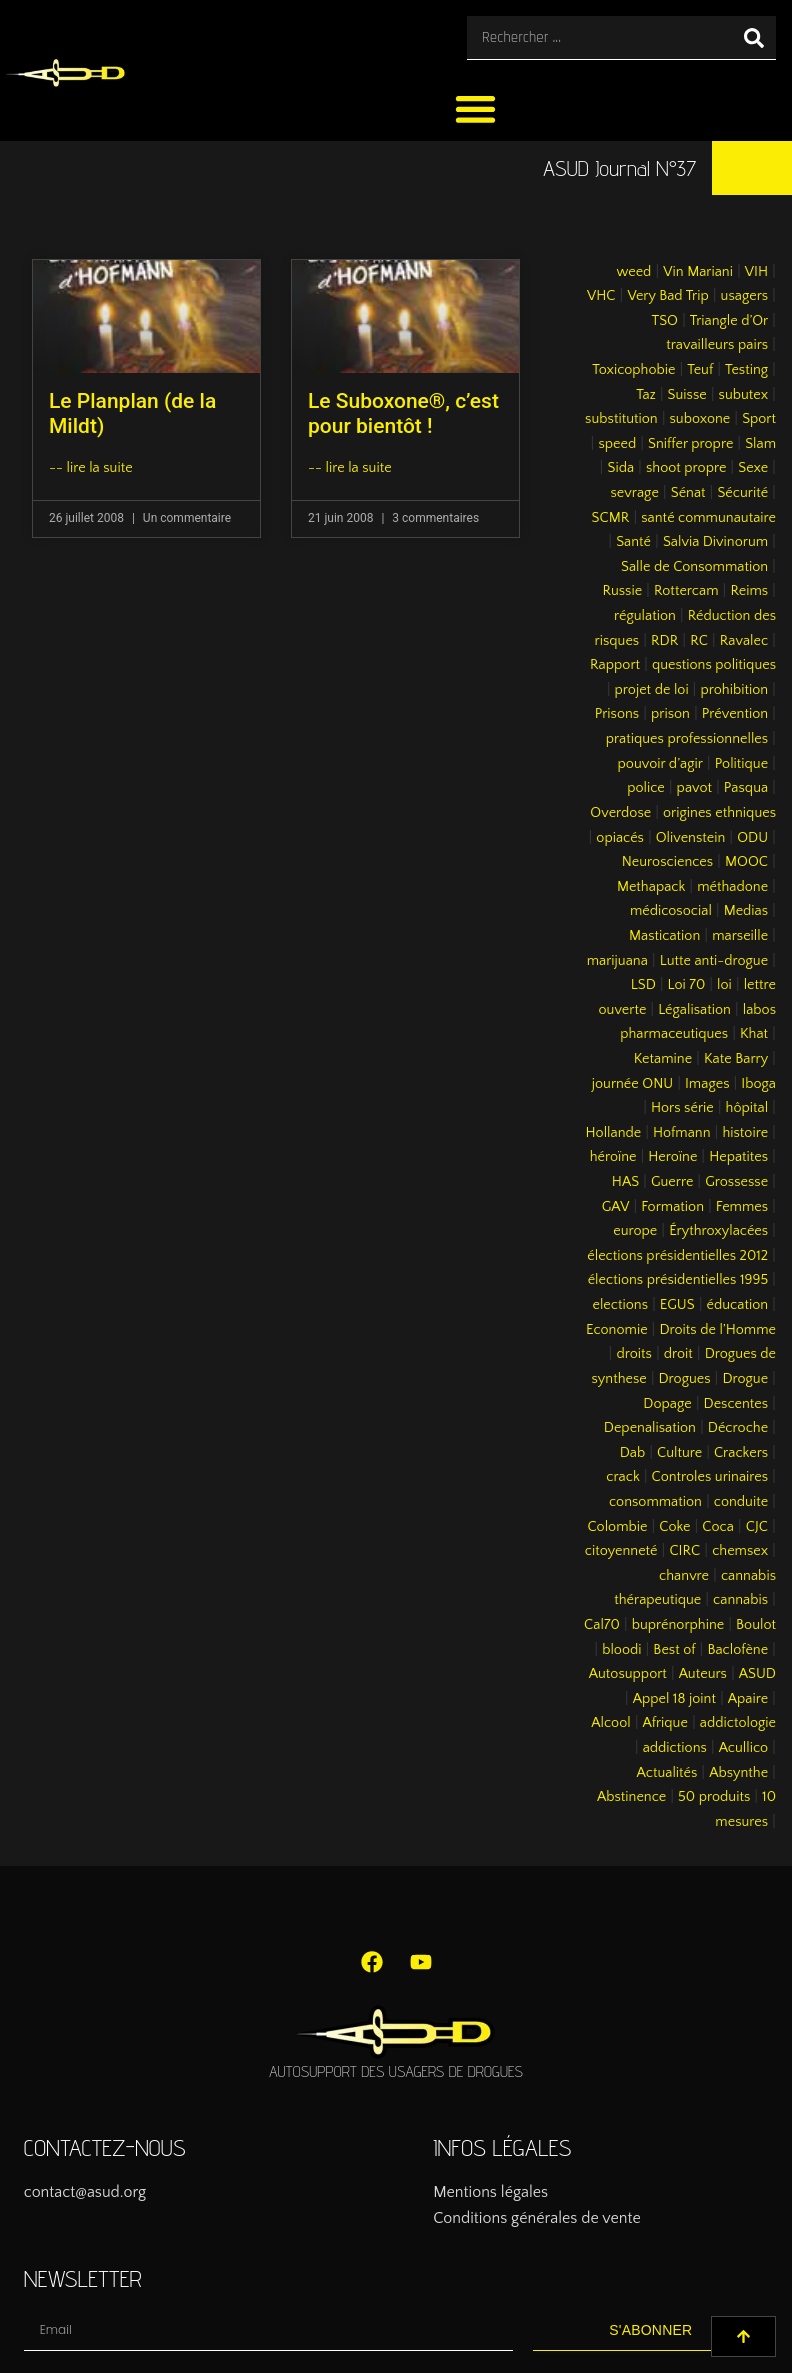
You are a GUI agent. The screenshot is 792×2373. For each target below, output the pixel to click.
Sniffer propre (690, 444)
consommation (655, 1502)
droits (633, 1354)
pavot (694, 788)
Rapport (615, 665)
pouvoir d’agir (660, 764)
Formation (672, 1207)
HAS (625, 1182)
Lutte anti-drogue (714, 961)
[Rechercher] (754, 37)
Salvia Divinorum (715, 542)
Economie (617, 1330)
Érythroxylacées (718, 1231)
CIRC (684, 1551)
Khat (754, 1034)
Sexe (753, 468)
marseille (740, 936)
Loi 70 (687, 985)
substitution (621, 419)
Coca (718, 1527)
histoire (745, 1133)
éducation (738, 1305)
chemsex (740, 1551)
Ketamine (663, 1059)
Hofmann (682, 1133)
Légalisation (694, 1010)
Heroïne (672, 1157)
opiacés (620, 838)
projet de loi (652, 690)
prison (670, 714)
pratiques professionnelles (687, 739)
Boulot (756, 1625)
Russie (622, 591)
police (646, 788)
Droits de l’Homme (717, 1330)
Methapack (651, 887)
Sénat (688, 493)
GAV (616, 1207)
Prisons (617, 714)
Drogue (745, 1379)
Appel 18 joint (674, 1699)
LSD (643, 985)
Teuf (700, 370)
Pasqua (746, 788)
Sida (620, 468)
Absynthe (738, 1773)
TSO (664, 321)
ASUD (757, 1674)
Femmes (742, 1207)
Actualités (667, 1773)
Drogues (685, 1379)
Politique (741, 764)
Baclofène (737, 1650)
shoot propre (686, 468)
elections (620, 1305)
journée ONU (632, 1084)
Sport (759, 419)
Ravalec (744, 641)
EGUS (677, 1305)
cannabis (740, 1600)
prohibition (734, 690)
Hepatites (738, 1157)
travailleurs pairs (717, 345)
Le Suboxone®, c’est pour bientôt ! (403, 413)
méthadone (732, 887)
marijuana (617, 961)
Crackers (741, 1453)
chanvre (684, 1576)
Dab (632, 1453)
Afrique (665, 1723)
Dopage (667, 1404)
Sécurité (742, 493)
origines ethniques (719, 813)
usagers (745, 296)
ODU (752, 838)
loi (724, 985)
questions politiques (714, 665)
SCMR (611, 518)
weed (633, 272)
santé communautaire (708, 518)
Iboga (758, 1084)
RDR (664, 641)
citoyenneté (621, 1551)
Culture (679, 1453)
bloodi (621, 1650)
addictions (675, 1748)
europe (635, 1231)
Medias (746, 911)
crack (623, 1477)
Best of (674, 1650)
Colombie (618, 1527)
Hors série (682, 1108)
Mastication (664, 936)
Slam (760, 444)
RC (699, 641)
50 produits (714, 1797)
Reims (749, 591)
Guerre (672, 1182)
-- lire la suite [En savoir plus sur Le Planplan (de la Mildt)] (91, 468)
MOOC (746, 862)
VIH (756, 272)
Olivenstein (691, 838)
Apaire (748, 1699)
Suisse (687, 395)
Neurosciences (667, 862)
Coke (674, 1527)
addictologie (738, 1723)
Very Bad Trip (667, 296)
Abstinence (631, 1797)
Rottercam (686, 591)
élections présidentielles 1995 (678, 1280)
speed (617, 444)
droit (678, 1354)
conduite (741, 1502)
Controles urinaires (710, 1477)
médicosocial (671, 911)
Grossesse (736, 1182)
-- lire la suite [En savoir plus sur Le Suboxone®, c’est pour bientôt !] (350, 468)
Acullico (743, 1748)
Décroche (738, 1428)
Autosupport (628, 1674)
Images (707, 1084)
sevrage (635, 493)
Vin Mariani (698, 272)
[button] (475, 108)
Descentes (736, 1404)
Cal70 (602, 1625)
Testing (746, 370)
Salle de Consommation (694, 567)
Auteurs (703, 1674)
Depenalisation (650, 1428)
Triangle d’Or (729, 321)
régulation (645, 616)
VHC (601, 296)
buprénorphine (678, 1625)
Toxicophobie (633, 370)
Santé (633, 542)
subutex (744, 395)
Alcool (610, 1723)
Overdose (620, 813)
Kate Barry (736, 1059)
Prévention (735, 714)
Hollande (614, 1133)
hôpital (747, 1108)
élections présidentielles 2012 (677, 1256)
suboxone (700, 419)
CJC (757, 1527)
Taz (646, 395)
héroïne (613, 1157)
